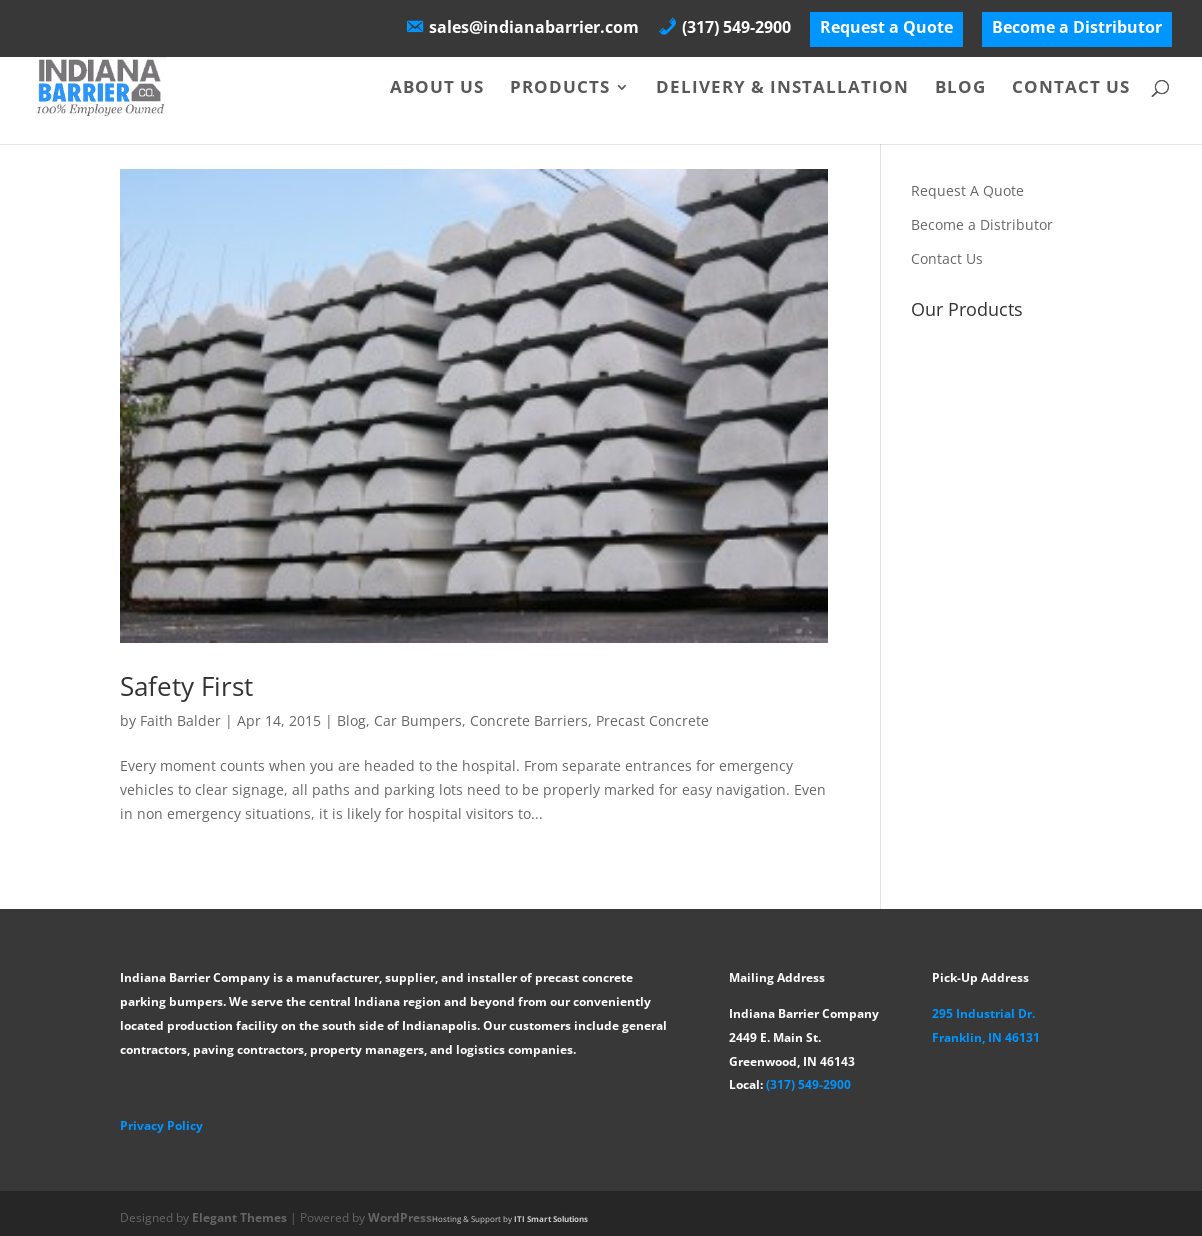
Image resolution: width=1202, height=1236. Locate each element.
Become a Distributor (1077, 28)
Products (560, 89)
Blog (960, 89)
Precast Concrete (652, 720)
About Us (437, 89)
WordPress (400, 1217)
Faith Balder (180, 720)
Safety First (186, 686)
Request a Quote (886, 28)
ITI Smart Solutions (551, 1218)
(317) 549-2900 (808, 1084)
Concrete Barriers (529, 720)
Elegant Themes (239, 1217)
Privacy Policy (161, 1125)
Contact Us (1071, 89)
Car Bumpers (418, 720)
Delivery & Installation (782, 89)
